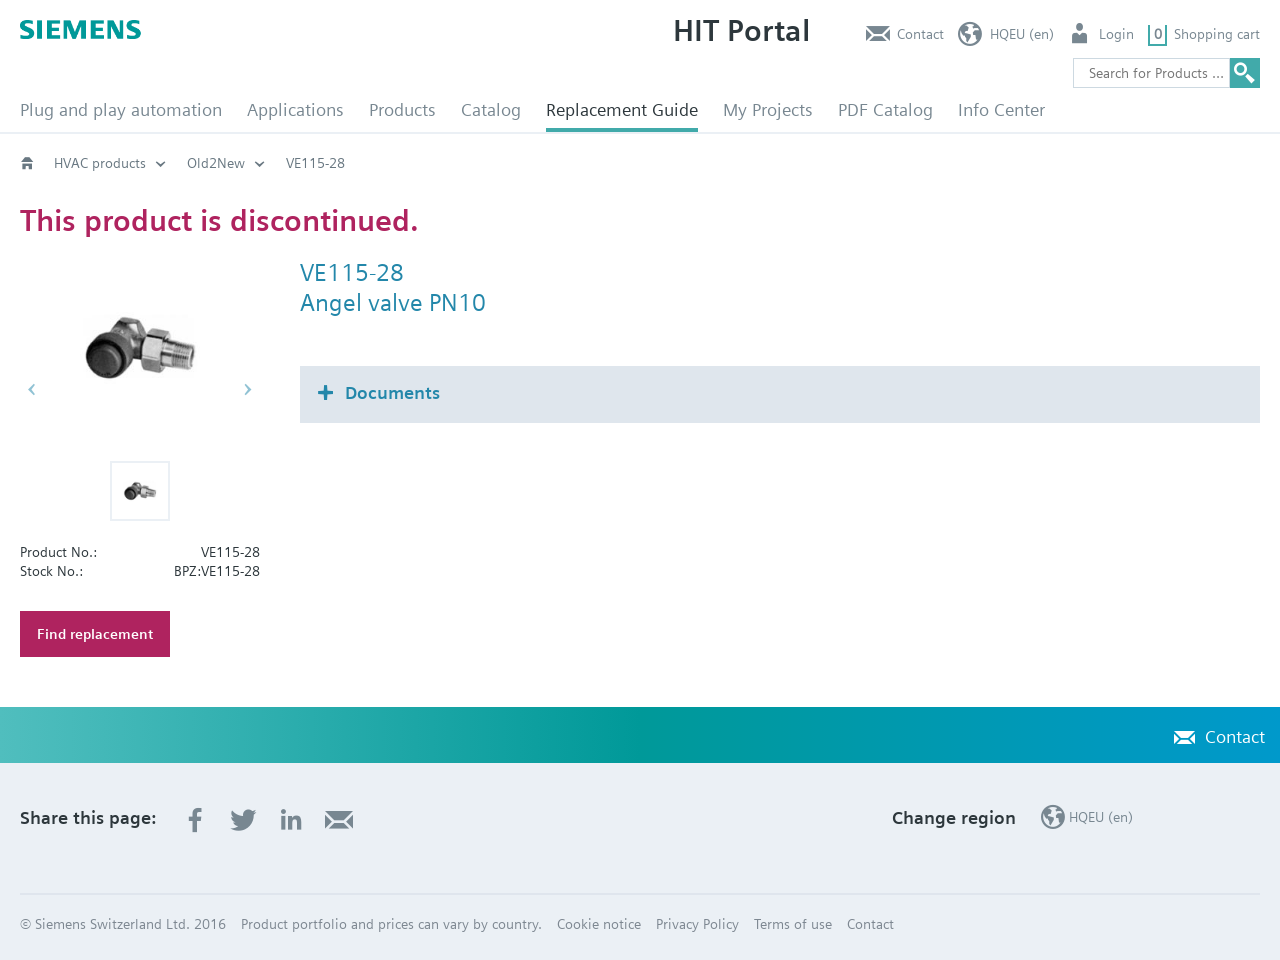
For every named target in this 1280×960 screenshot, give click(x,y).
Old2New (216, 163)
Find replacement (95, 634)
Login (1116, 34)
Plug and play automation (121, 109)
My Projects (768, 109)
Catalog (491, 109)
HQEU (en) (1022, 34)
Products (402, 109)
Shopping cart (1217, 34)
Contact (920, 34)
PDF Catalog (885, 109)
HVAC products (100, 163)
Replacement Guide (622, 109)
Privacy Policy (697, 924)
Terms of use (793, 924)
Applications (295, 109)
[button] (140, 491)
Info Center (1001, 109)
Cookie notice (599, 924)
